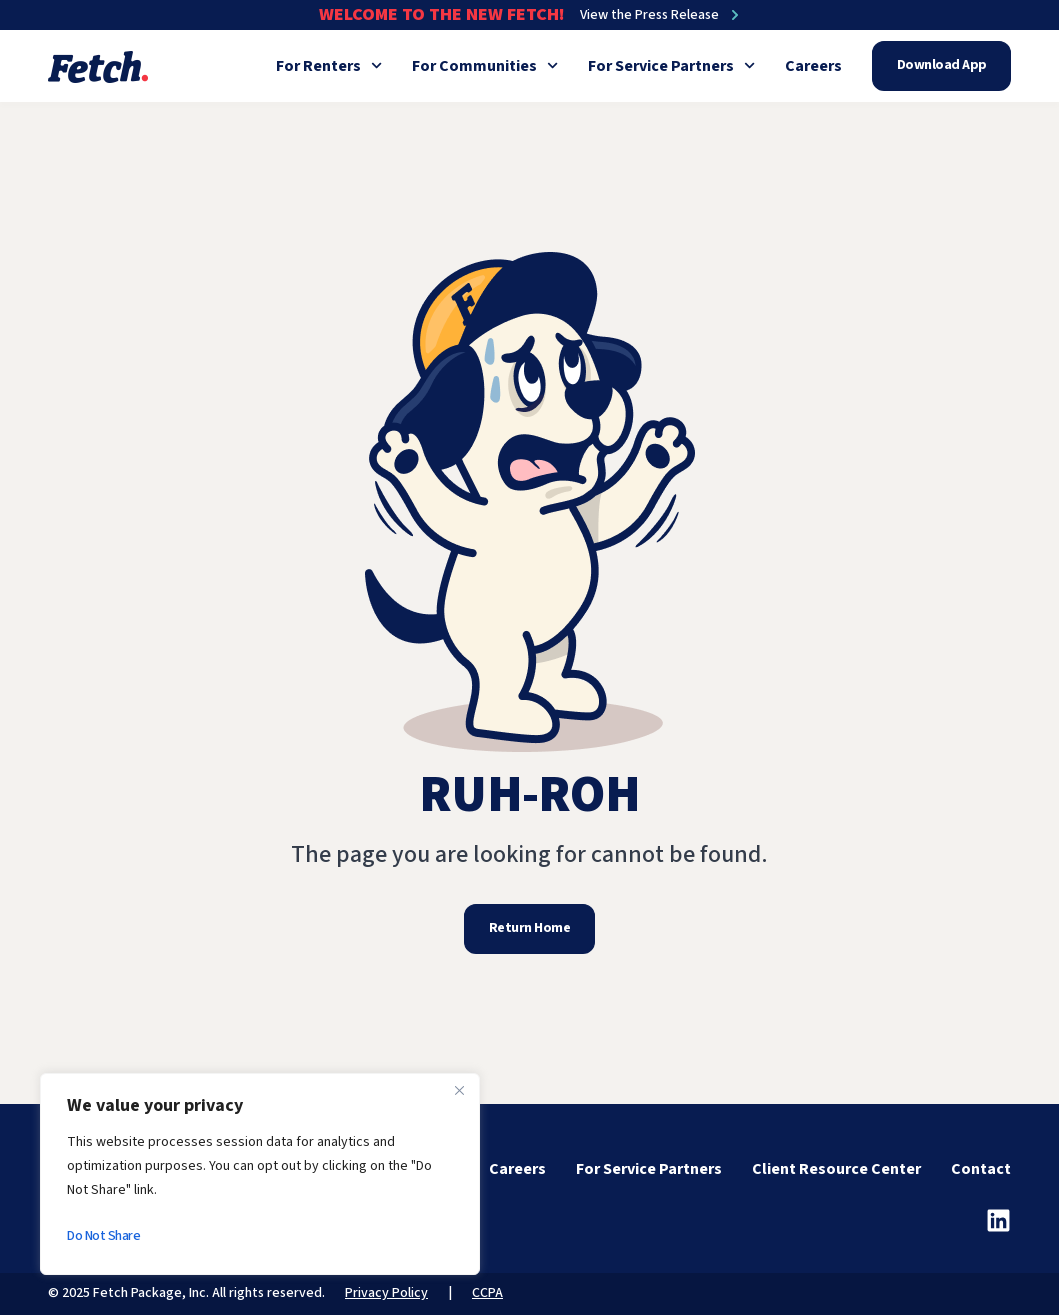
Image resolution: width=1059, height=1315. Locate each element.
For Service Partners (671, 66)
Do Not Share (103, 1236)
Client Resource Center (836, 1169)
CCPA (487, 1293)
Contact (981, 1169)
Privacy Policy (386, 1293)
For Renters (329, 66)
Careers (813, 66)
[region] (260, 1174)
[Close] (459, 1090)
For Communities (485, 66)
